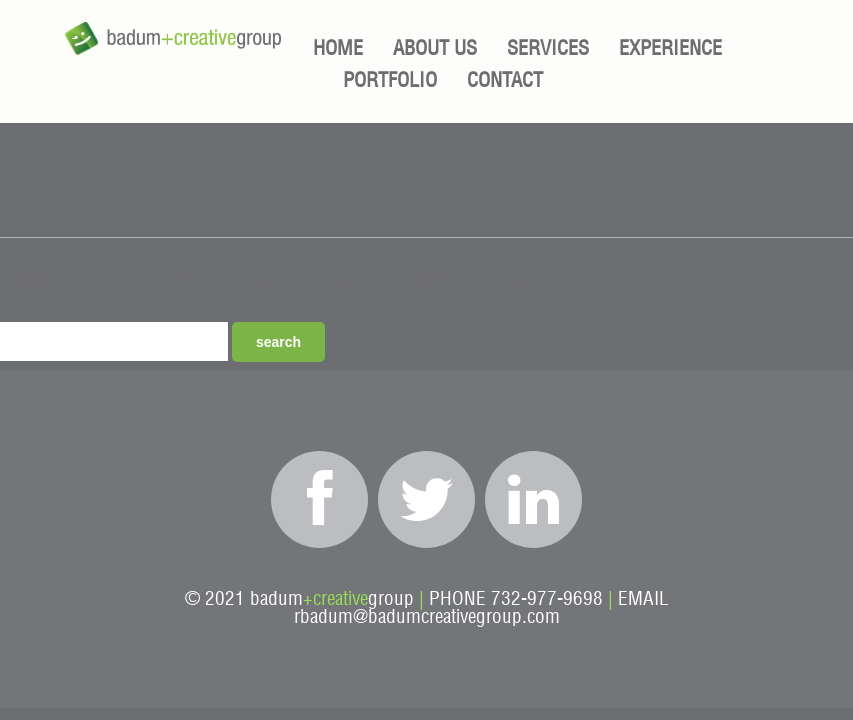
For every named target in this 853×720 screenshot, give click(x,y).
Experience (670, 49)
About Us (435, 49)
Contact (505, 81)
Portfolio (390, 81)
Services (548, 49)
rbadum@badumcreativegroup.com (427, 617)
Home (338, 49)
